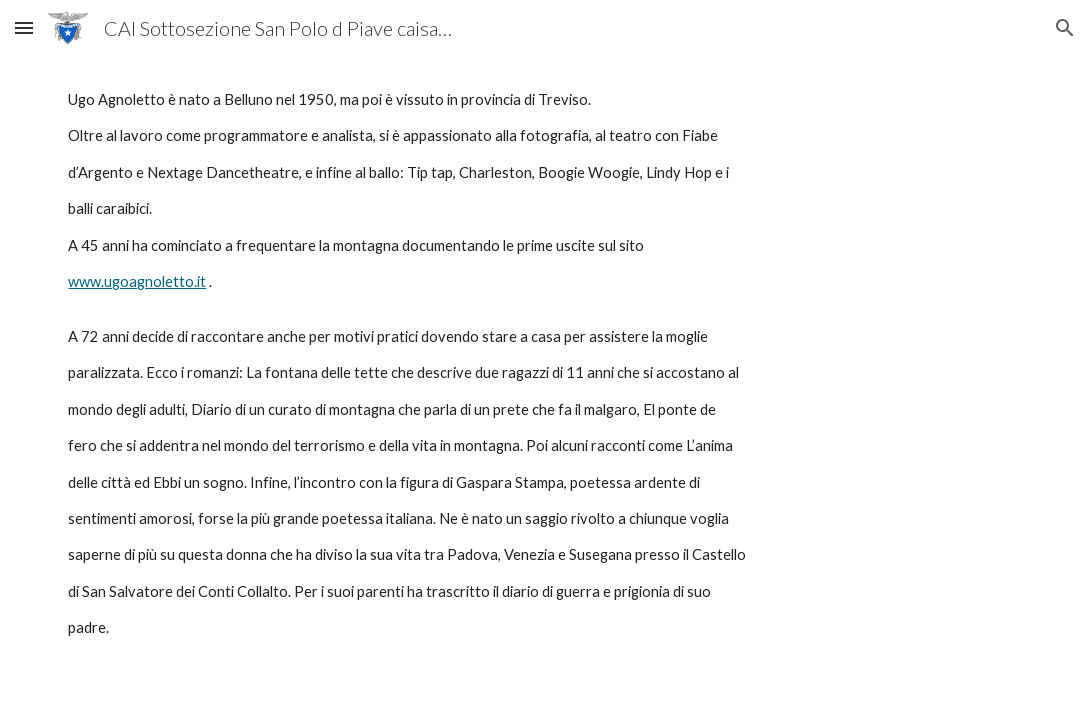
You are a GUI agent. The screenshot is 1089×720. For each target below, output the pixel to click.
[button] (24, 27)
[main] (544, 364)
